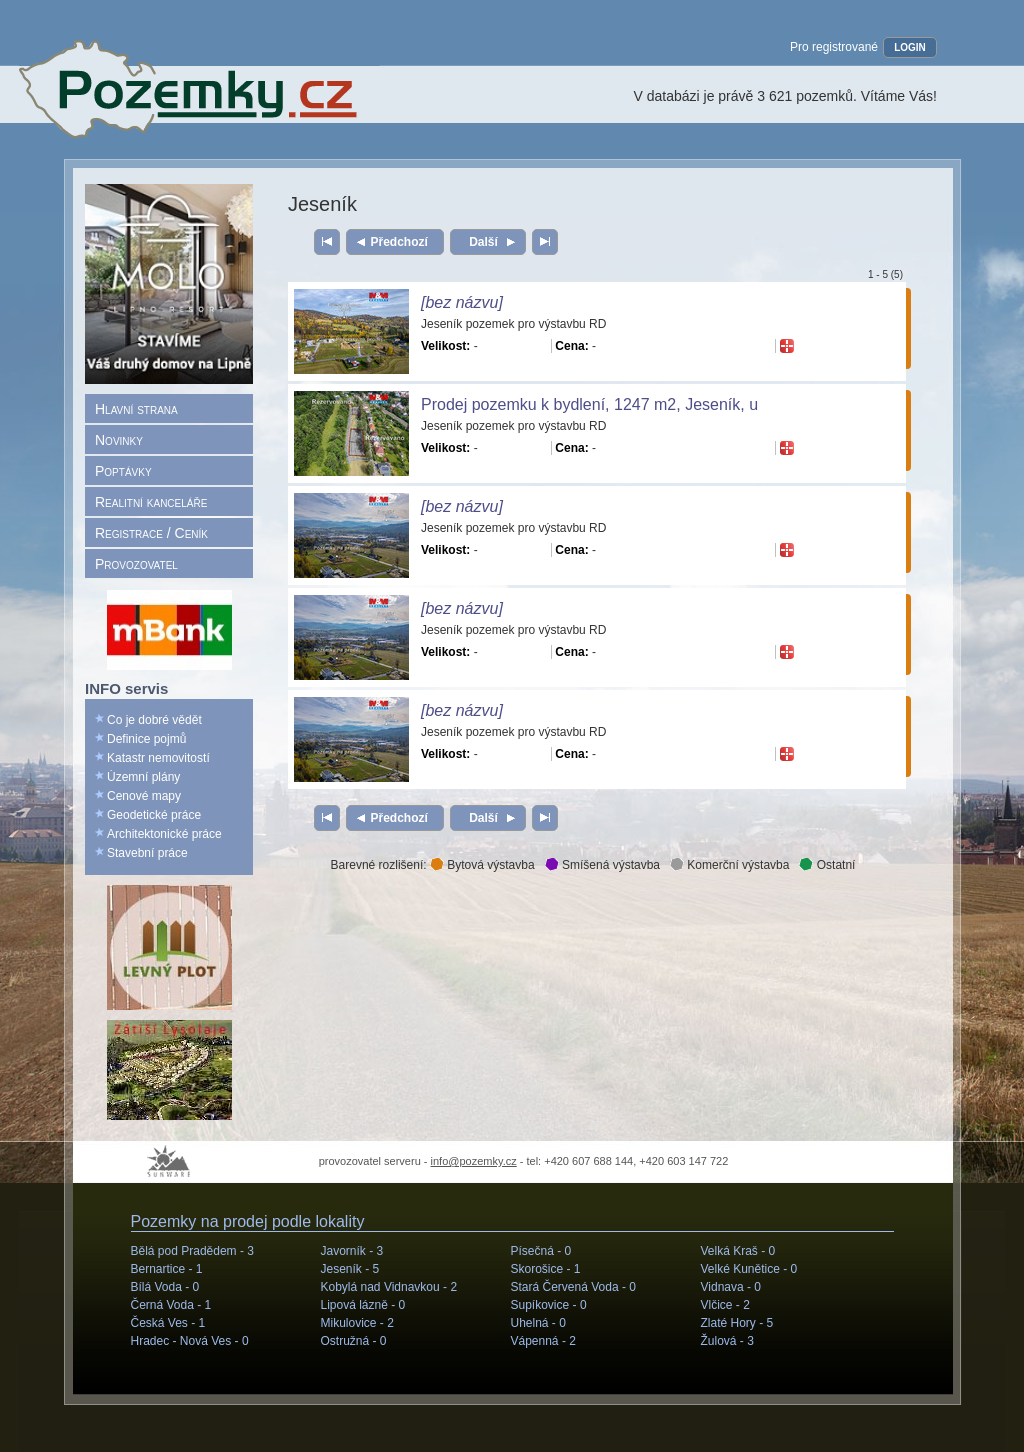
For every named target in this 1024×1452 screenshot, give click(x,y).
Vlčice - (725, 1305)
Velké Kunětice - (749, 1269)
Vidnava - (731, 1287)
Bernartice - (167, 1269)
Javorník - (352, 1251)
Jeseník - (350, 1269)
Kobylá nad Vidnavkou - (389, 1287)
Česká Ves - (168, 1323)
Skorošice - (546, 1269)
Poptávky (123, 471)
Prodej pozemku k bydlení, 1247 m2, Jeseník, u (589, 404)
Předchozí (399, 242)
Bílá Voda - (165, 1287)
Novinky (119, 440)
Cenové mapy (144, 796)
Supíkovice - (549, 1305)
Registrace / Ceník (151, 533)
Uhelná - (538, 1323)
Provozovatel (136, 564)
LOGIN (910, 47)
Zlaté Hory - (737, 1323)
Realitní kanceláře (151, 502)
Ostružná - (354, 1341)
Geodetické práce (154, 815)
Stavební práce (147, 853)
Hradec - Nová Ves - (190, 1341)
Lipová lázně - (363, 1305)
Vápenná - (543, 1341)
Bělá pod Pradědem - (192, 1251)
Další (483, 242)
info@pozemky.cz (474, 1161)
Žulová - (727, 1341)
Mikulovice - (357, 1323)
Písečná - (541, 1251)
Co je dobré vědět (154, 720)
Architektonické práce (164, 834)
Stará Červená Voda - (573, 1287)
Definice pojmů (146, 739)
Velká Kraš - (738, 1251)
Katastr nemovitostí (158, 758)
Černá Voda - (171, 1305)
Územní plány (143, 777)
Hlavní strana (136, 409)
